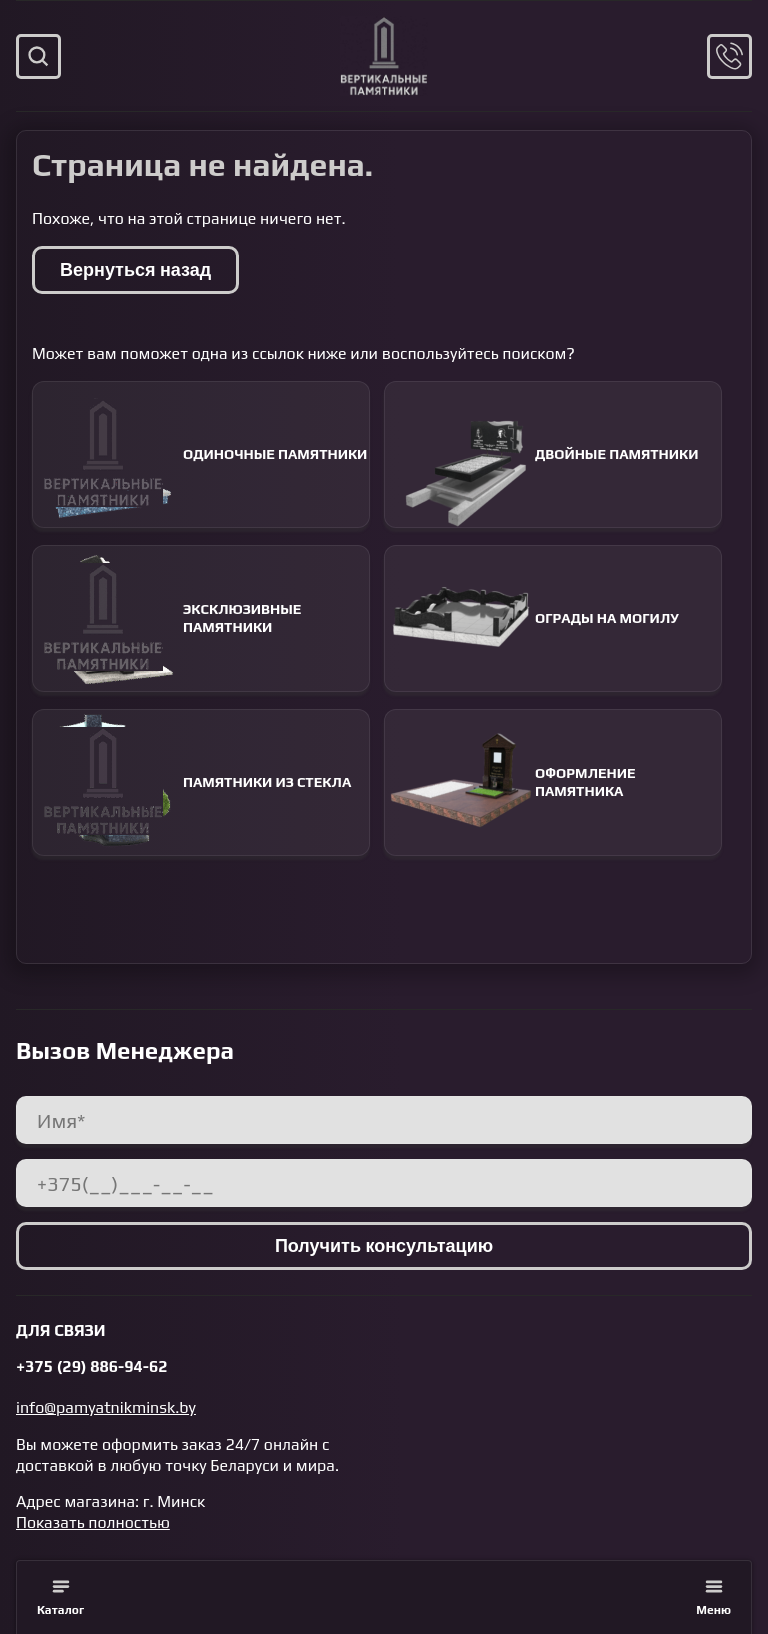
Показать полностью (93, 1522)
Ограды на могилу (532, 618)
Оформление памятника (510, 782)
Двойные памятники (541, 454)
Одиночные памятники (200, 454)
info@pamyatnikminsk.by (106, 1407)
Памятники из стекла (192, 782)
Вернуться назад (135, 269)
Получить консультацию (384, 1245)
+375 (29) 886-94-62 (92, 1366)
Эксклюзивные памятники (167, 618)
